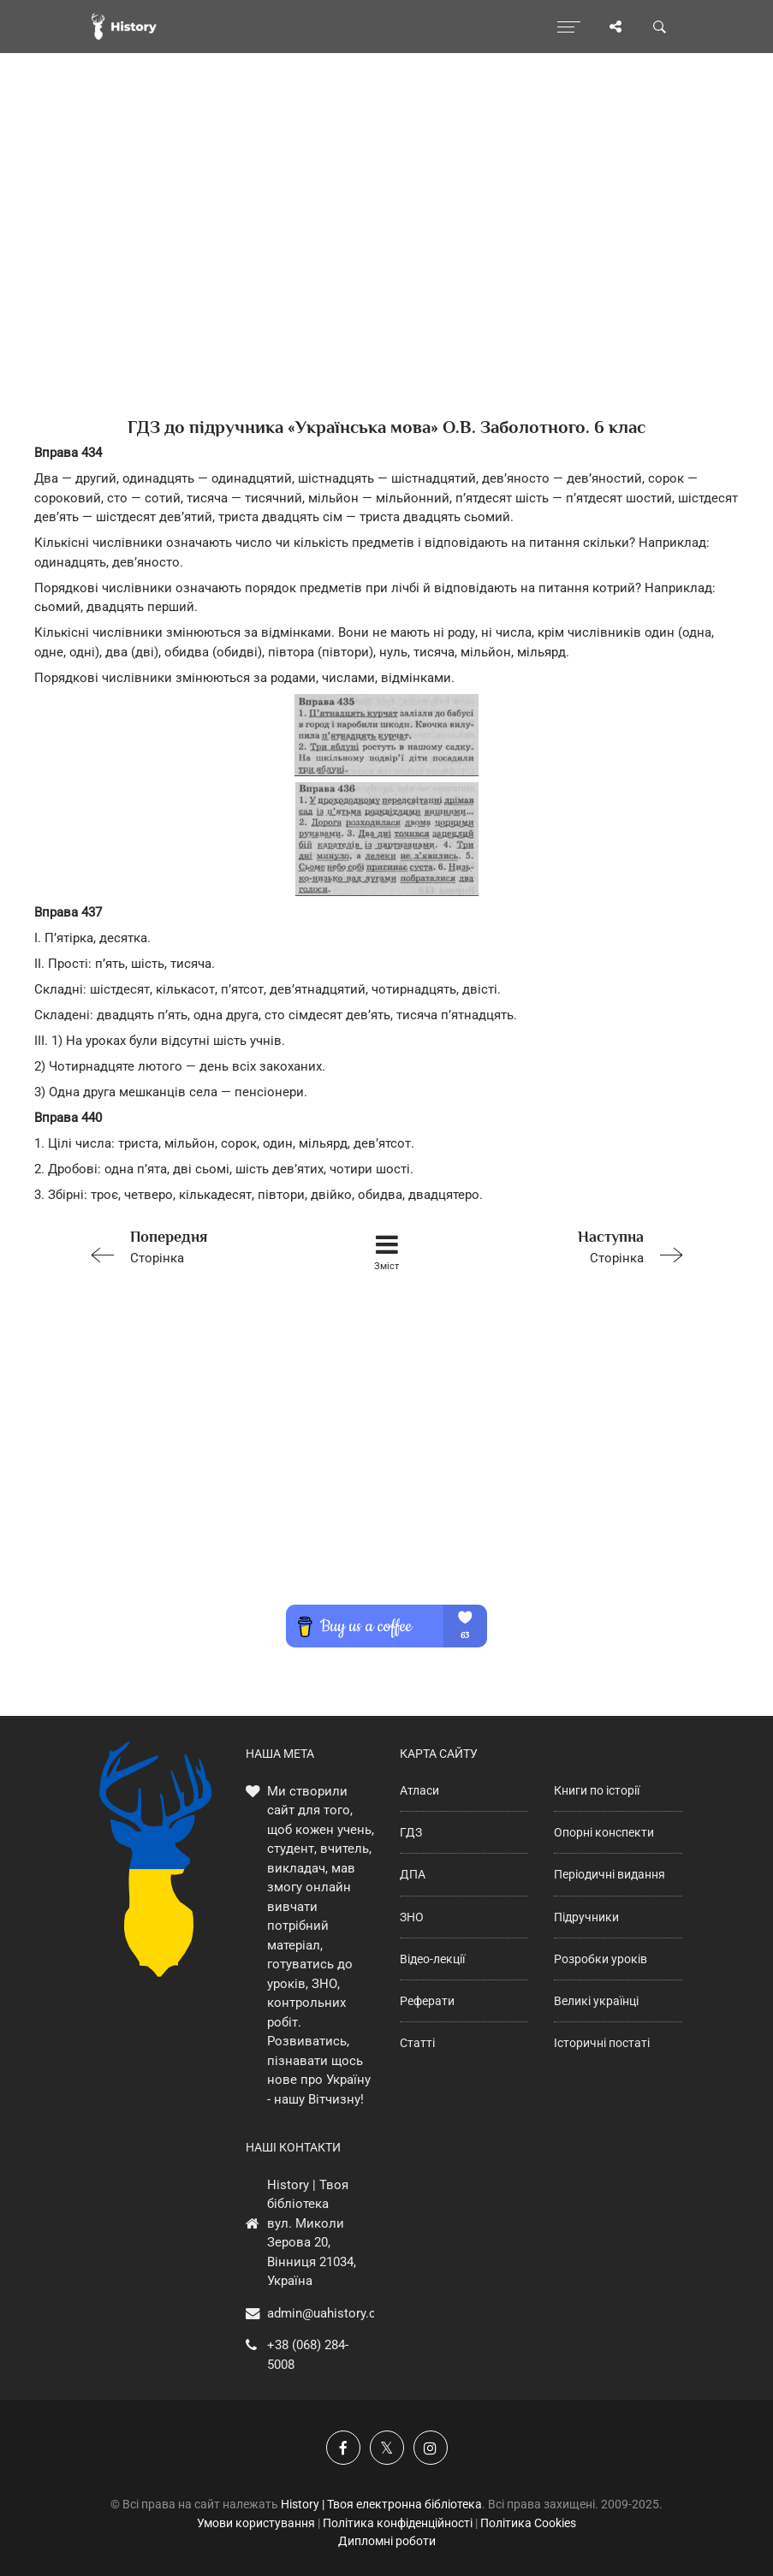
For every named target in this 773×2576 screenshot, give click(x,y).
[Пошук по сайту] (660, 26)
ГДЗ (411, 1832)
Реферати (427, 2001)
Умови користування (256, 2523)
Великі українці (596, 2001)
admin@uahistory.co (325, 2313)
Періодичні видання (609, 1874)
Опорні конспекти (604, 1832)
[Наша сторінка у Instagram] (430, 2448)
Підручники (586, 1917)
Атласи (419, 1790)
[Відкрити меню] (568, 26)
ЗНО (412, 1917)
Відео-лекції (432, 1959)
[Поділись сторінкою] (615, 26)
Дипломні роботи (387, 2541)
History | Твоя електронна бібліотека (381, 2504)
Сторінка (201, 1246)
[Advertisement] (386, 265)
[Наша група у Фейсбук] (343, 2448)
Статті (417, 2043)
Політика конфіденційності (398, 2523)
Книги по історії (596, 1790)
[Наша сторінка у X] (387, 2448)
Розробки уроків (600, 1959)
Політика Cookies (528, 2523)
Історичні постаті (602, 2043)
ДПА (412, 1874)
